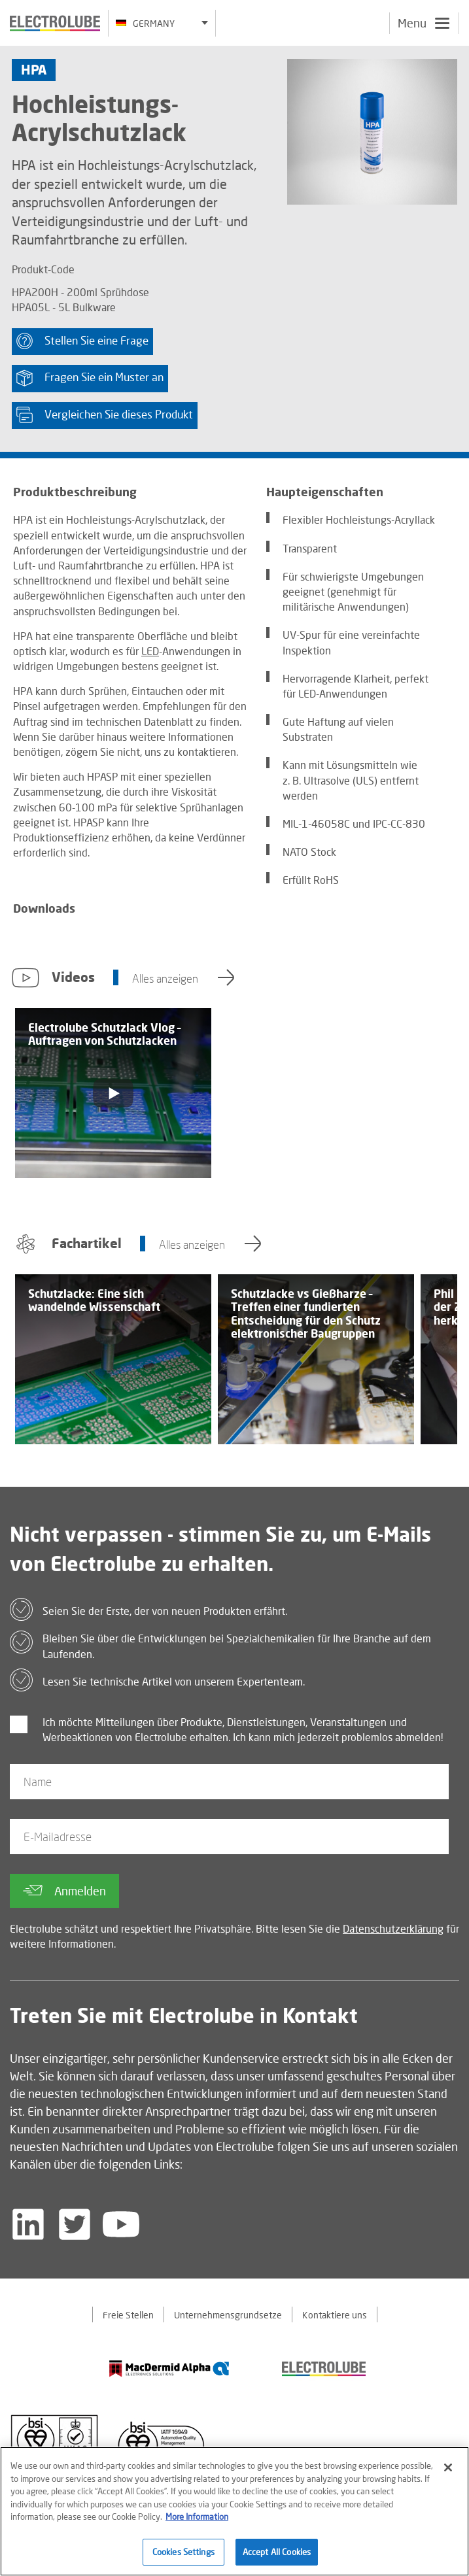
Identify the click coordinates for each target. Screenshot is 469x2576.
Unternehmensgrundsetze (228, 2314)
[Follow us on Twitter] (74, 2224)
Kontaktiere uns (334, 2314)
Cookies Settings (183, 2558)
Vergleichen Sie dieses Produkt (104, 415)
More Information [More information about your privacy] (196, 2523)
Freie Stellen (128, 2314)
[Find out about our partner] (169, 2368)
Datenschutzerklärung (393, 1928)
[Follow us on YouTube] (121, 2224)
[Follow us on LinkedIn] (28, 2224)
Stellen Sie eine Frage (82, 341)
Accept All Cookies (277, 2558)
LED (150, 651)
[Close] (448, 2474)
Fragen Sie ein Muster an (90, 377)
